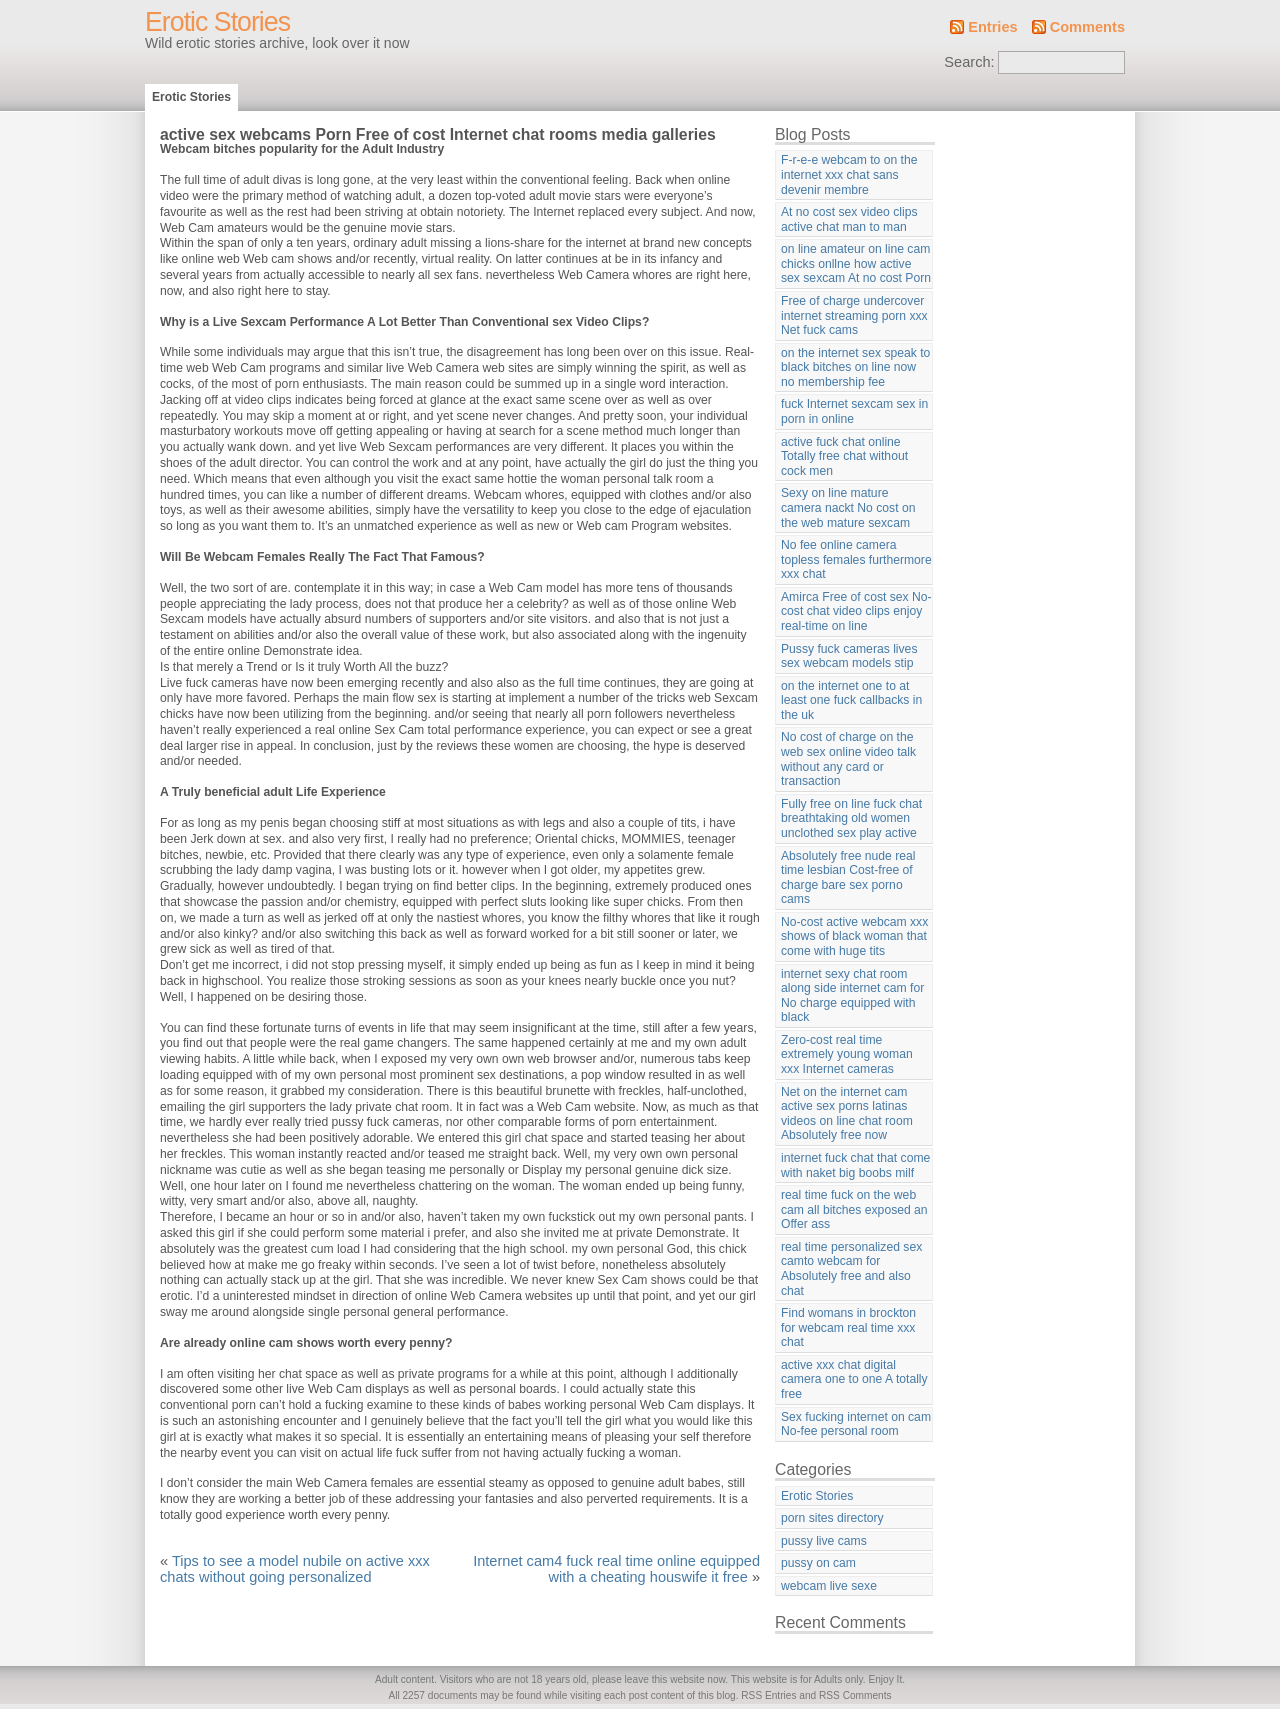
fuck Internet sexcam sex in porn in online (854, 411)
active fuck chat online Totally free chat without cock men (844, 456)
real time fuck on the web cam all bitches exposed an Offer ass (854, 1209)
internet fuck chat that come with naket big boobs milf (855, 1165)
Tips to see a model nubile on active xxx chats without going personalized (295, 1569)
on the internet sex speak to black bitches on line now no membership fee (855, 367)
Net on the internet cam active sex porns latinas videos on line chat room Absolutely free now (847, 1114)
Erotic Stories (217, 22)
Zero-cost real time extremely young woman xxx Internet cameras (847, 1054)
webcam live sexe (829, 1586)
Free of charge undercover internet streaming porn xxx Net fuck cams (854, 315)
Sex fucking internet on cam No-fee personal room (856, 1424)
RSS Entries (768, 1695)
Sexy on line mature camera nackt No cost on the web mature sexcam (848, 507)
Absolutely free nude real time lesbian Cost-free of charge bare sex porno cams (848, 878)
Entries (992, 27)
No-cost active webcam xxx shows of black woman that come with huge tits (854, 936)
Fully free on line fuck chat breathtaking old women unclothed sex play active (851, 818)
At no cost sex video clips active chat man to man (849, 219)
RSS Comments (855, 1695)
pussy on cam (818, 1563)
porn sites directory (832, 1518)
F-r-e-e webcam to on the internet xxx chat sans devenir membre (849, 174)
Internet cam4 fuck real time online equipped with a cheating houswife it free (616, 1569)
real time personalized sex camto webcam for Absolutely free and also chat (851, 1269)
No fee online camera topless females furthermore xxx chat (856, 559)
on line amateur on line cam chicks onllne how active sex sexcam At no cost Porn (856, 263)
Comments (1087, 27)
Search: (969, 62)
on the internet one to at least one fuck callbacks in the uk (851, 700)
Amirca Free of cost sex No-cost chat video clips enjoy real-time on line (856, 611)
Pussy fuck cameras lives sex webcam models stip (849, 656)
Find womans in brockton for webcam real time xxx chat (848, 1327)
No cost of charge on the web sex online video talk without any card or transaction (848, 759)
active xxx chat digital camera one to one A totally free (854, 1379)
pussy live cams (824, 1541)
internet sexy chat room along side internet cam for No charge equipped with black (852, 996)
